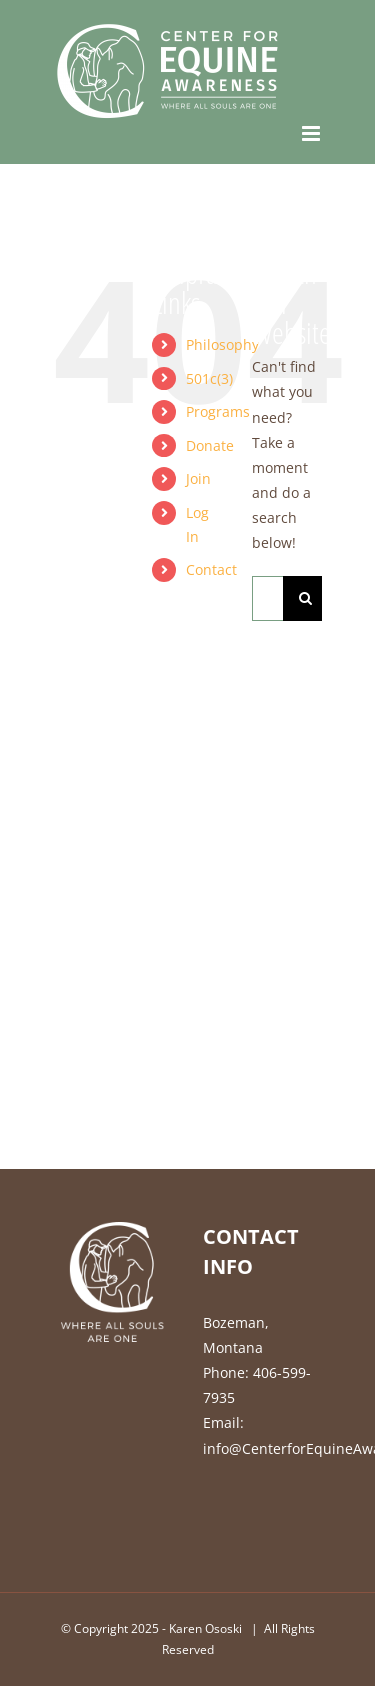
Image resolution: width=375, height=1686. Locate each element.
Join (198, 478)
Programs (218, 411)
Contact (211, 569)
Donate (210, 445)
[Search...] (267, 598)
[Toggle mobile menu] (312, 133)
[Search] (305, 598)
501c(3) (209, 378)
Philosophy (222, 344)
